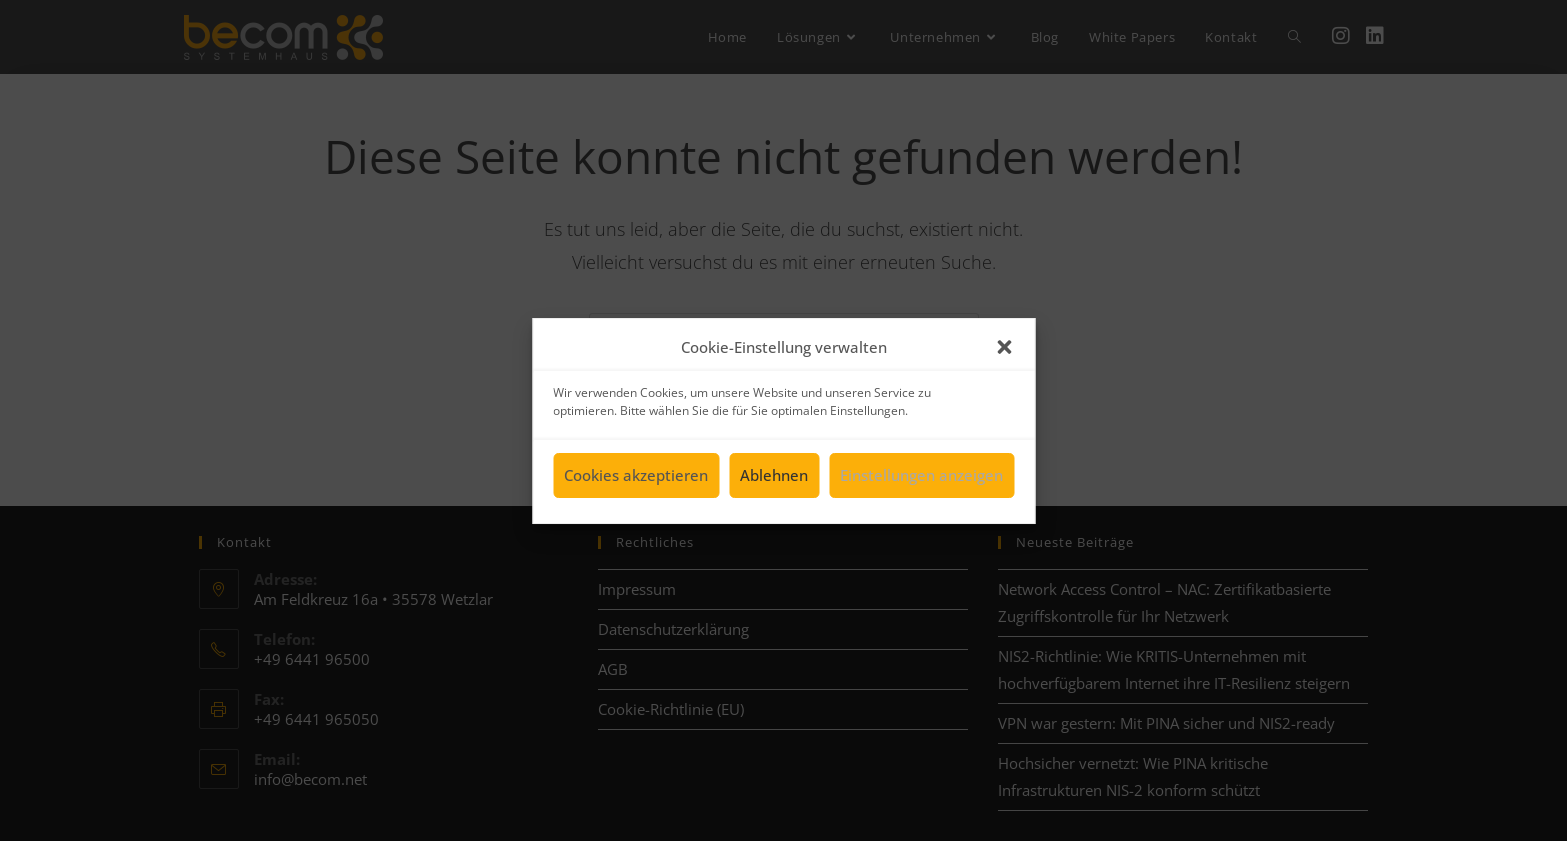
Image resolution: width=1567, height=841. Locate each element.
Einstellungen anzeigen (921, 479)
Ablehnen (774, 479)
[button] (1004, 351)
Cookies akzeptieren (636, 479)
